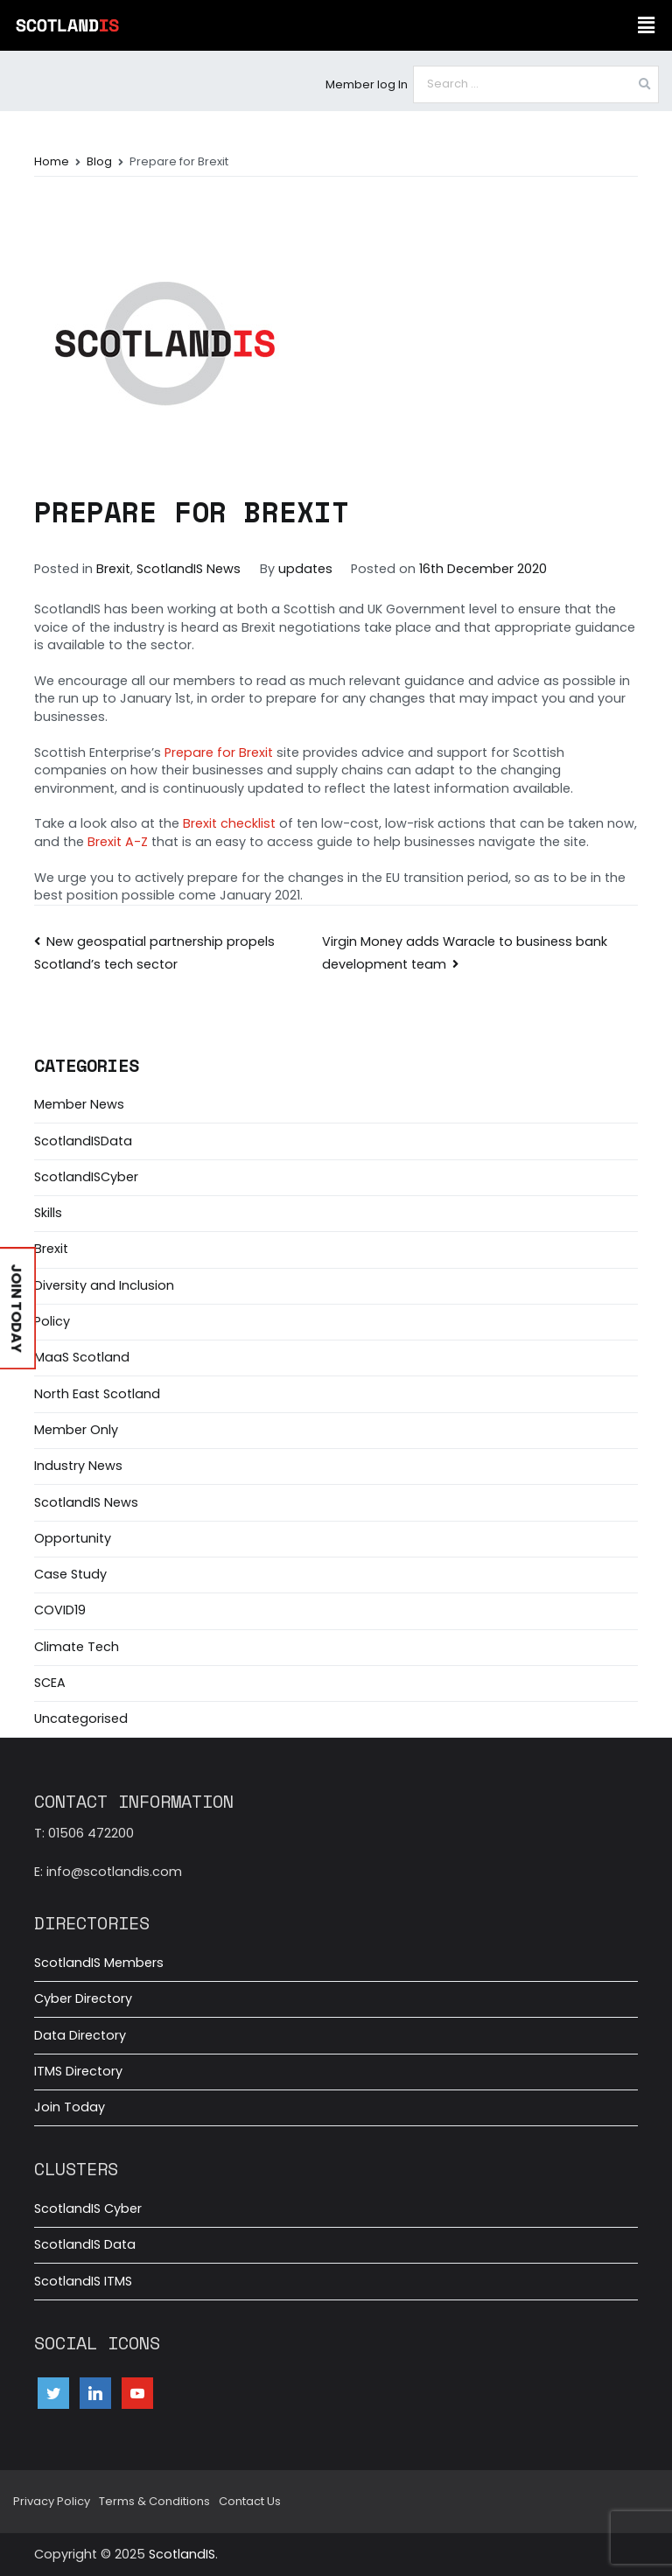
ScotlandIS (182, 2554)
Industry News (78, 1465)
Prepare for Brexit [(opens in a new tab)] (218, 752)
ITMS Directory (78, 2071)
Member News (79, 1104)
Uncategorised (81, 1718)
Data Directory (80, 2035)
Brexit (113, 569)
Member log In (367, 84)
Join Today (69, 2107)
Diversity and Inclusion (104, 1285)
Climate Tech (76, 1647)
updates (305, 569)
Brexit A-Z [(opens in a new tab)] (118, 841)
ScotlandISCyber (86, 1177)
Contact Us (250, 2501)
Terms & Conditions (154, 2501)
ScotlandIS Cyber (88, 2208)
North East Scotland (97, 1394)
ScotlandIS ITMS (83, 2281)
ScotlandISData (83, 1141)
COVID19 (60, 1610)
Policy (52, 1321)
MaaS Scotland (82, 1357)
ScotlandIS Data (85, 2244)
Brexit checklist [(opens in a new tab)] (229, 823)
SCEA (50, 1682)
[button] (646, 25)
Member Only (76, 1429)
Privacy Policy (51, 2501)
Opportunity (72, 1538)
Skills (48, 1213)
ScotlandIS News (188, 569)
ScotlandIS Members (99, 1962)
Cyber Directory (83, 1998)
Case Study (70, 1574)
